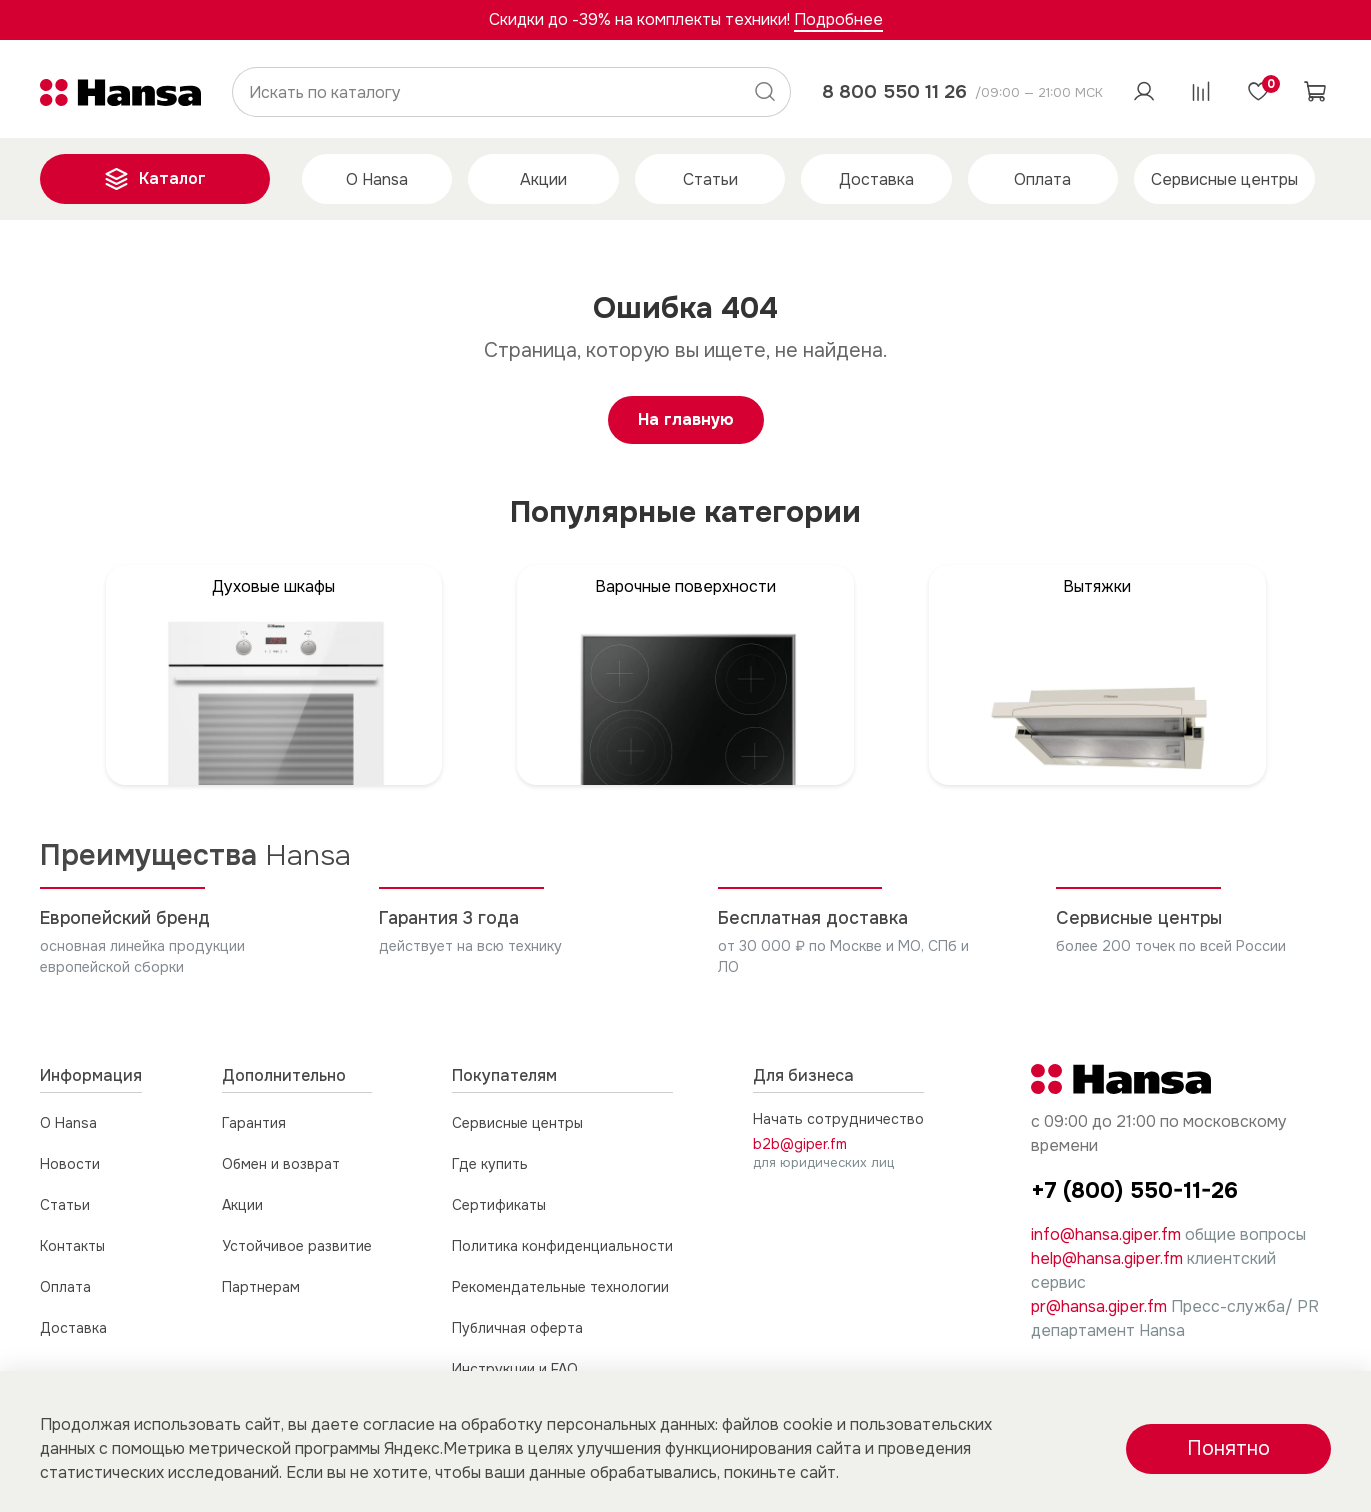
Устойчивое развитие (297, 1246)
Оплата (1042, 179)
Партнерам (261, 1287)
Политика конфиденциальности (562, 1246)
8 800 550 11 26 (894, 91)
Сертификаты (499, 1205)
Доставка (876, 179)
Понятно (1228, 1448)
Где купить (490, 1164)
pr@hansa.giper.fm (1099, 1306)
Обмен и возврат (281, 1164)
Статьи (710, 179)
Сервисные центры (1224, 179)
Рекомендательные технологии (560, 1287)
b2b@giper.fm (800, 1144)
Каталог (155, 179)
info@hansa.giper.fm (1106, 1234)
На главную (686, 419)
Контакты (72, 1246)
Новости (70, 1164)
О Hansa (377, 179)
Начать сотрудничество (838, 1119)
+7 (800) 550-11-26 (1134, 1190)
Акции (543, 179)
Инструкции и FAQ (515, 1369)
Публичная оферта (517, 1328)
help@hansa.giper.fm (1107, 1258)
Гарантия (254, 1123)
